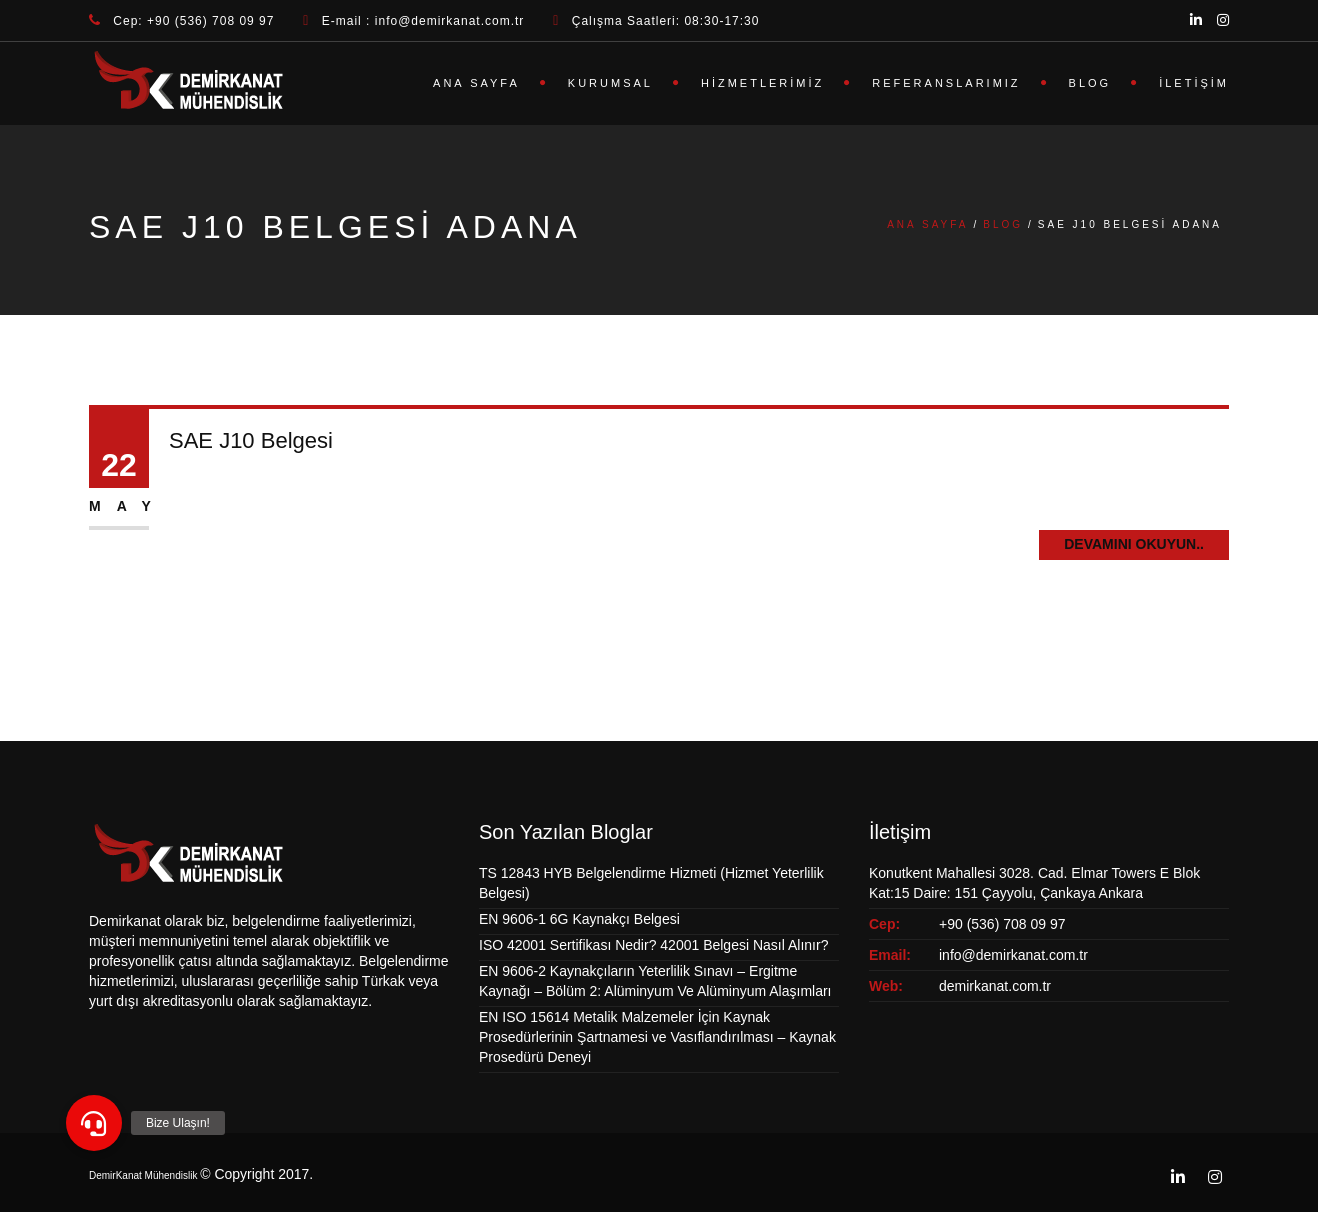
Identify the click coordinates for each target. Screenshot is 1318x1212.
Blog (1090, 83)
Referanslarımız (946, 83)
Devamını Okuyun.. (1134, 544)
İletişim (1194, 83)
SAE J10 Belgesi (251, 440)
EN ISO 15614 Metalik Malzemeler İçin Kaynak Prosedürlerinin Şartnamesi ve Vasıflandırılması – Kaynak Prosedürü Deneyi (657, 1037)
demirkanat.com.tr (995, 986)
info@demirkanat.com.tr (1013, 955)
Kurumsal (610, 83)
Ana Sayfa (476, 83)
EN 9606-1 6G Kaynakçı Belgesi (579, 919)
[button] (94, 1123)
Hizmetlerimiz (762, 83)
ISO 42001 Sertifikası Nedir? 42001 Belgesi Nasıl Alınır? (653, 945)
